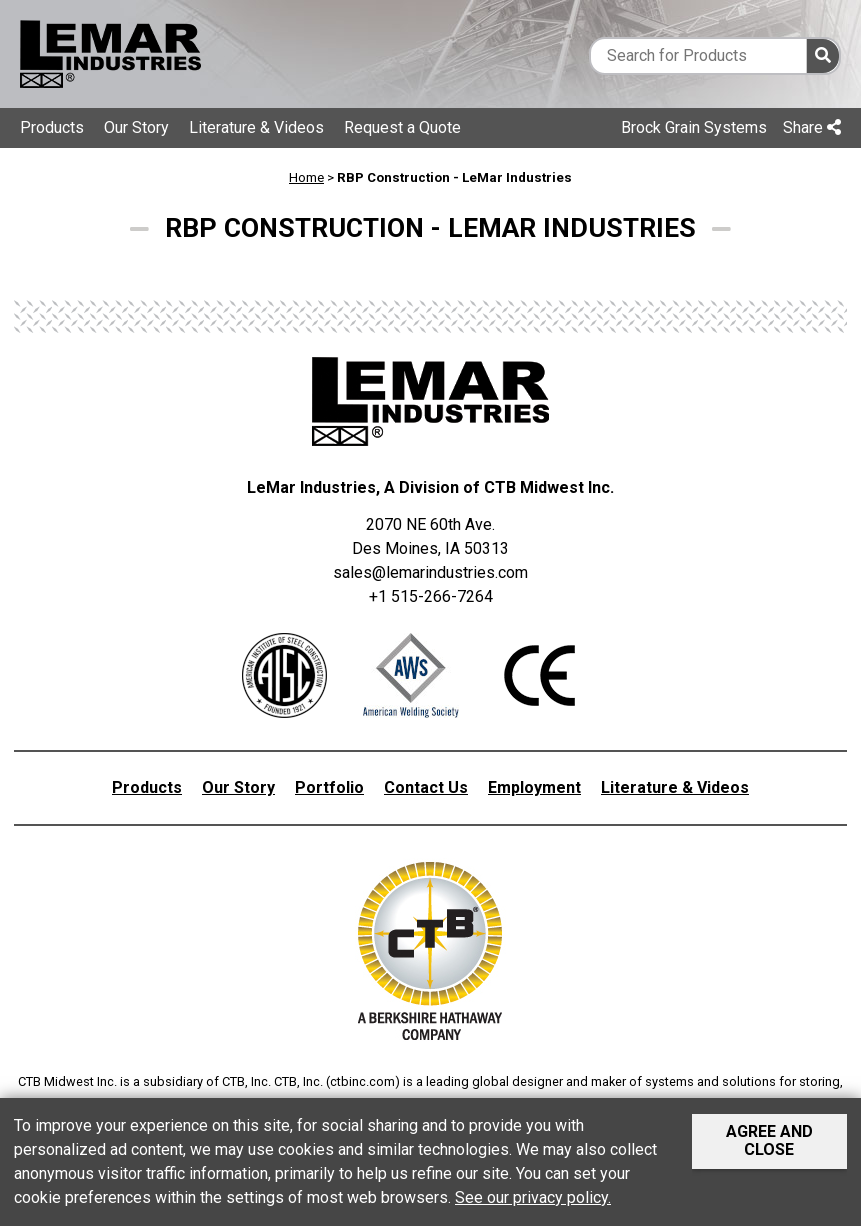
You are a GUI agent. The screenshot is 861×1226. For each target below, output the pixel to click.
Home (306, 177)
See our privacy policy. (533, 1197)
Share (812, 127)
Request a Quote (402, 127)
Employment (534, 787)
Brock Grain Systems (694, 127)
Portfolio (329, 787)
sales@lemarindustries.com (430, 572)
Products (52, 127)
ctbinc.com (362, 1081)
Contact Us (426, 787)
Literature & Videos (256, 127)
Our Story (136, 127)
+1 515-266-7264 (431, 596)
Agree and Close (769, 1140)
